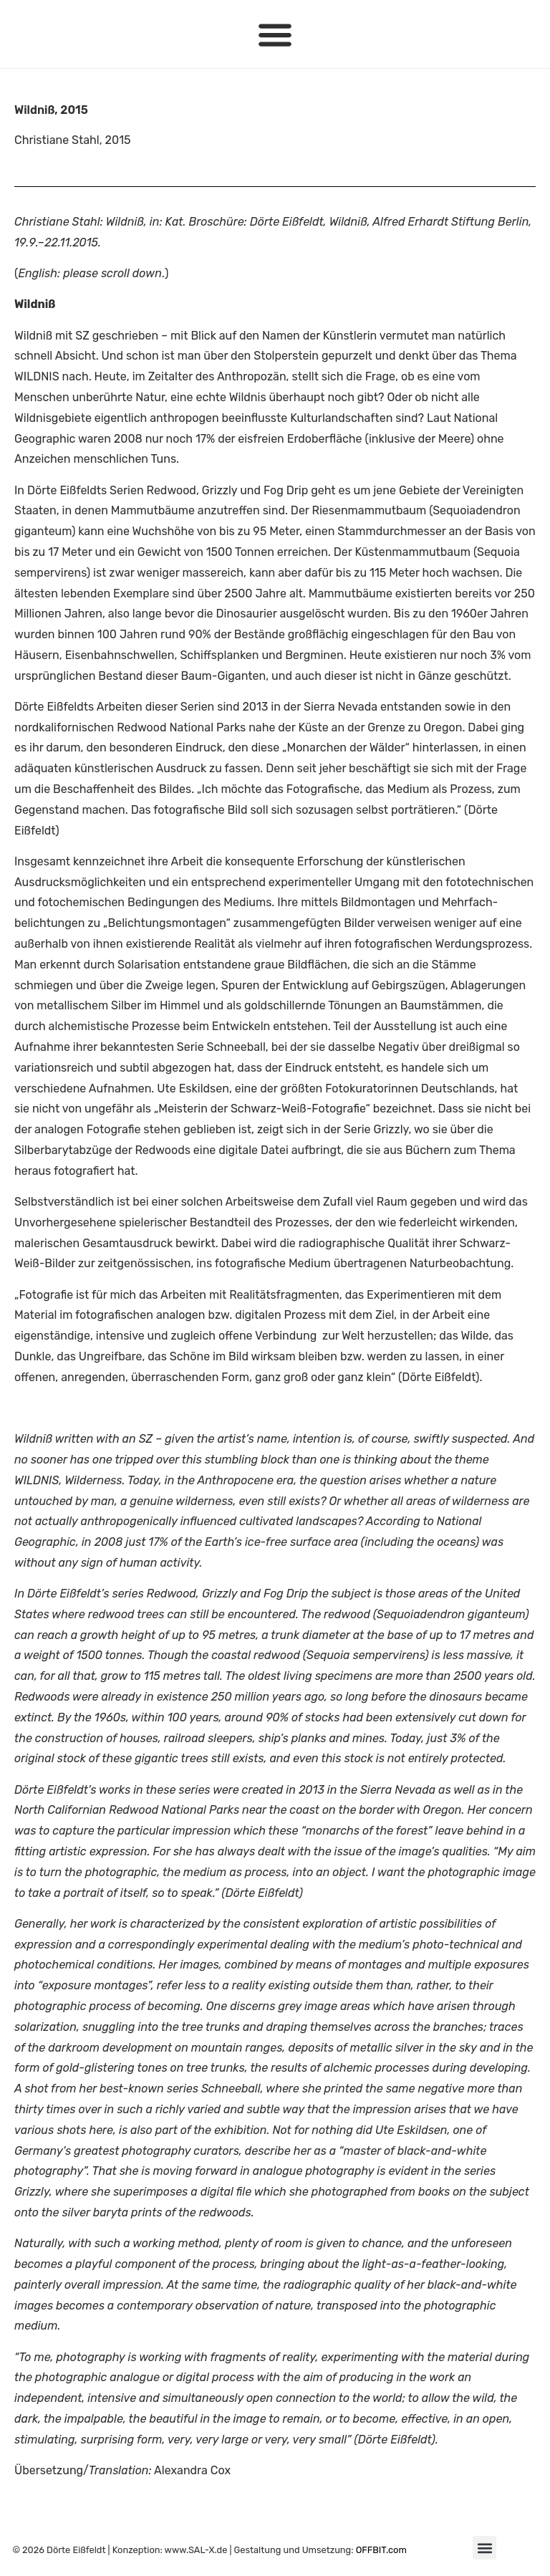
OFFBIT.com (381, 2549)
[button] (275, 34)
